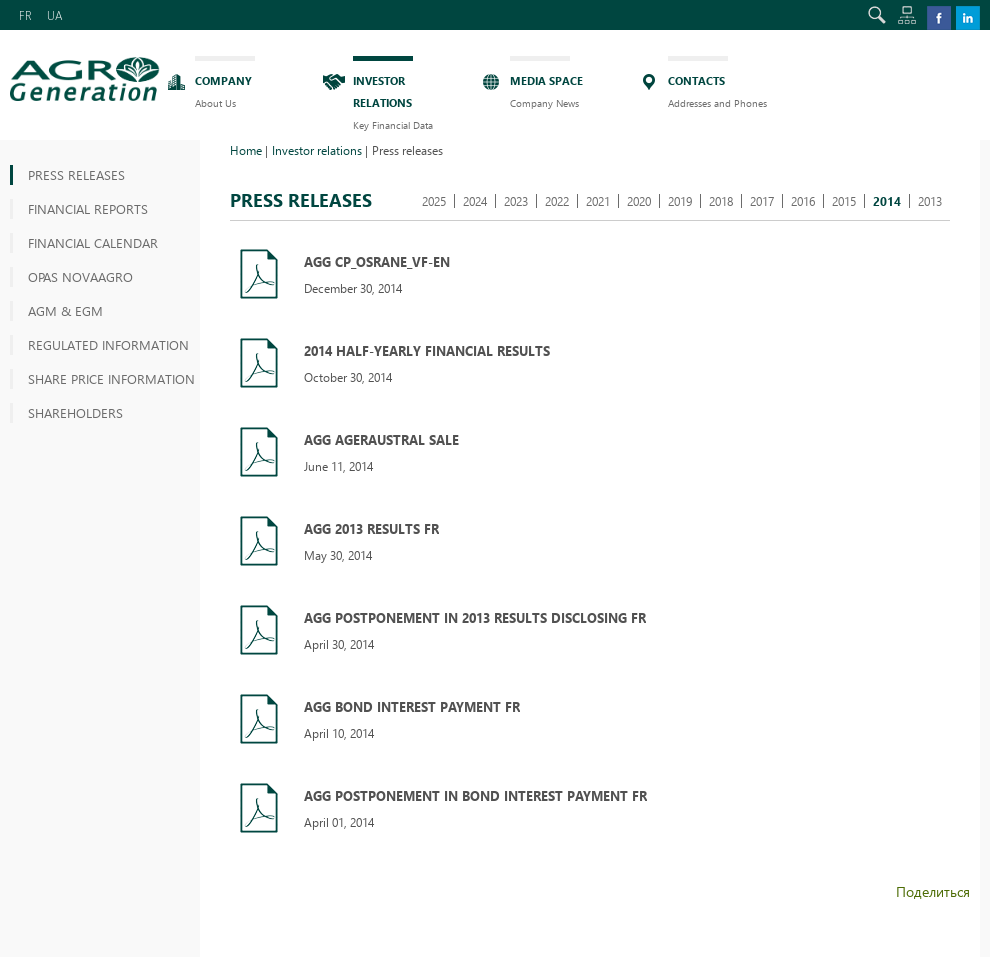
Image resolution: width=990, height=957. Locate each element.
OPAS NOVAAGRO (80, 276)
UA (55, 15)
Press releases (76, 174)
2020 (639, 201)
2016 (803, 201)
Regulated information (108, 344)
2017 (762, 201)
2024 (475, 201)
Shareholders (75, 412)
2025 (434, 201)
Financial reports (88, 208)
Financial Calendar (93, 242)
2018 (721, 201)
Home (246, 150)
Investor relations (317, 150)
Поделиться (933, 891)
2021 (598, 201)
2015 (844, 201)
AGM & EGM (65, 310)
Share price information (111, 378)
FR (25, 15)
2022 (557, 201)
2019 (680, 201)
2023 (516, 201)
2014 (887, 201)
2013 (930, 201)
